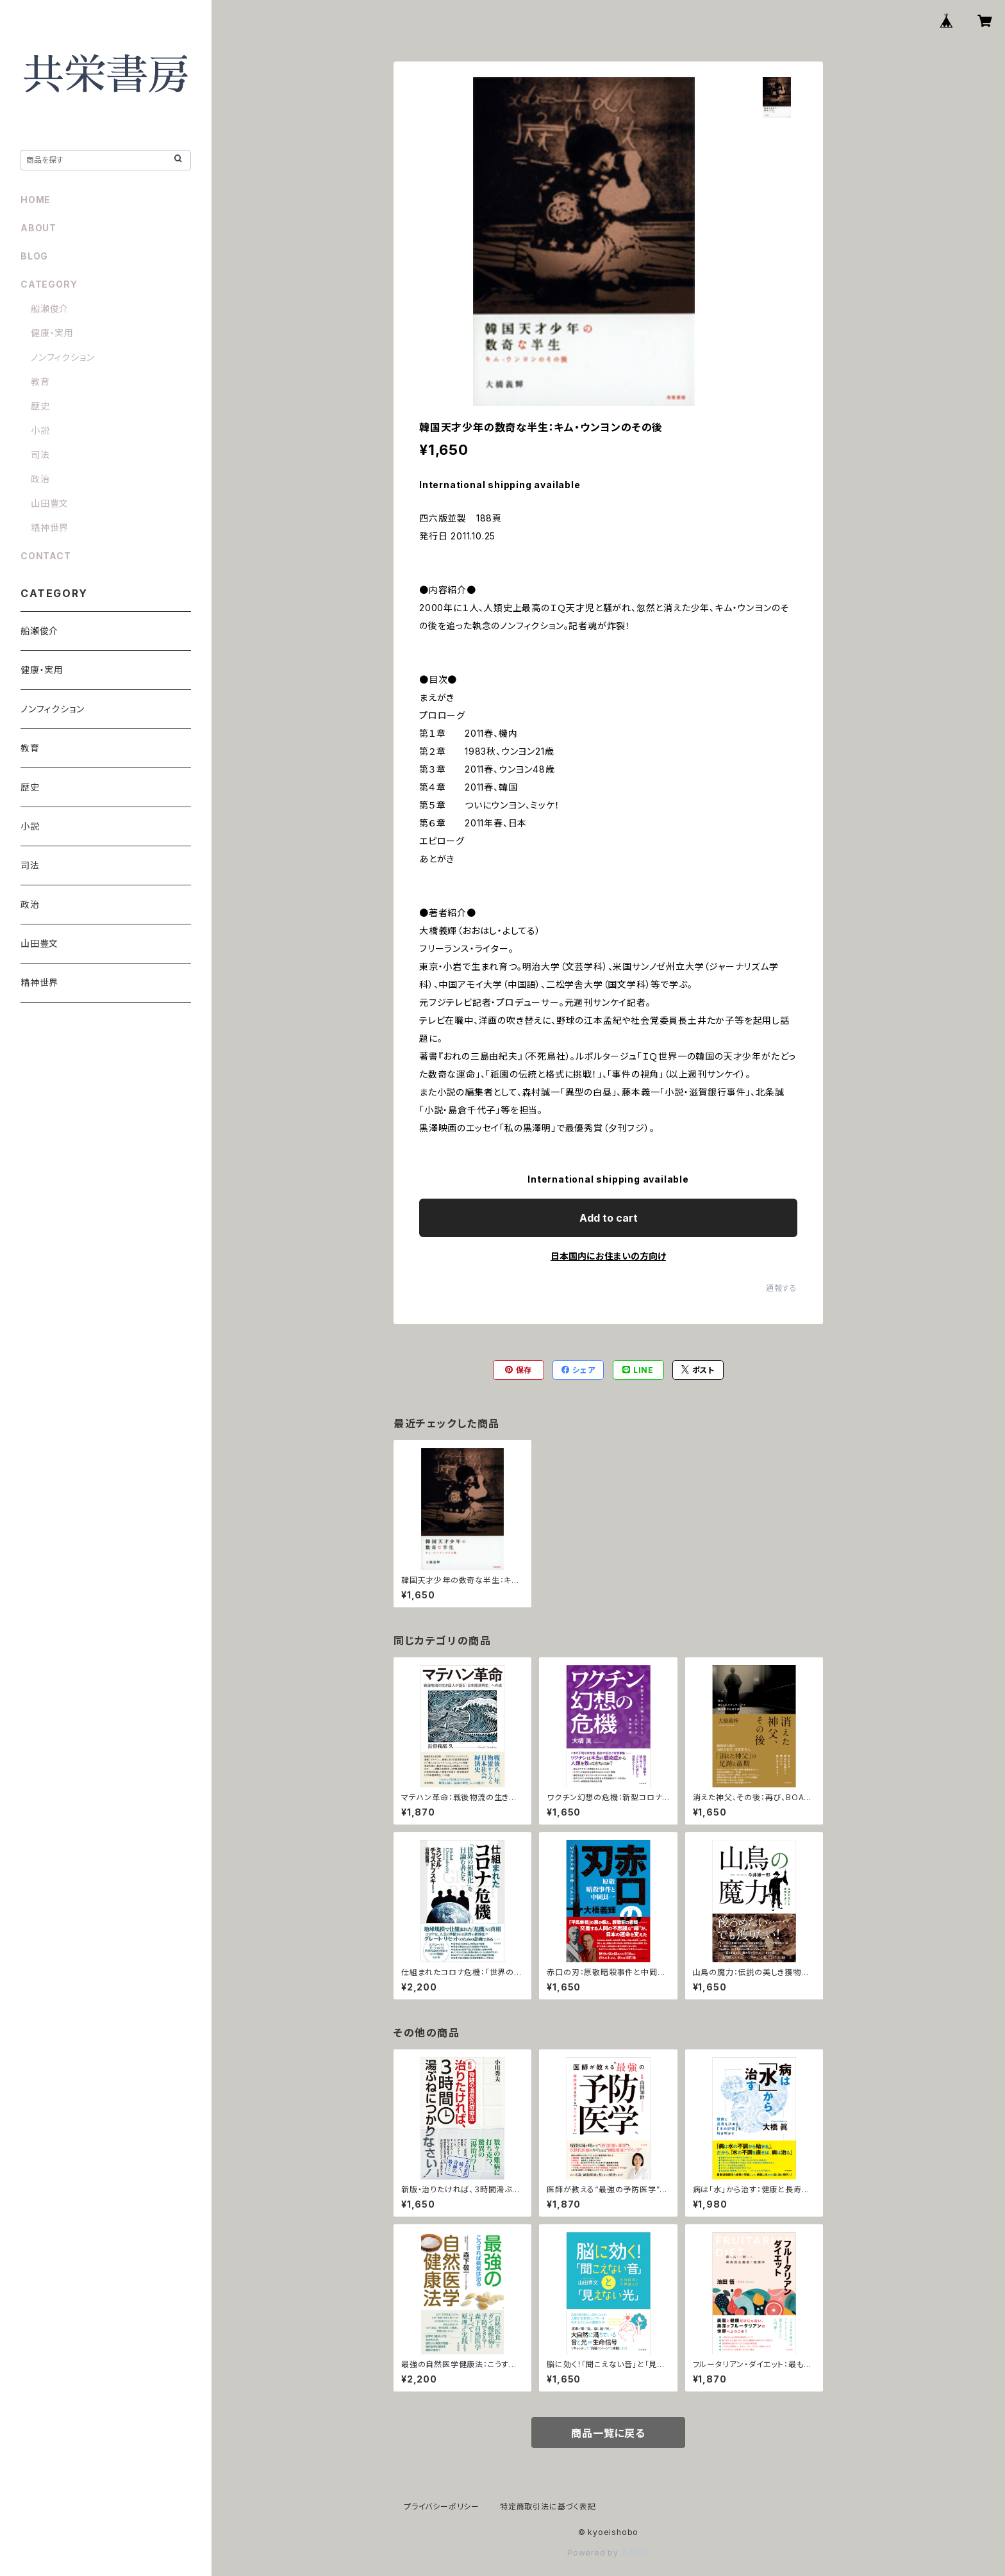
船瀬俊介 (50, 308)
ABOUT (38, 227)
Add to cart (608, 1217)
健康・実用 (52, 332)
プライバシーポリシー (441, 2506)
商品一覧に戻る (608, 2433)
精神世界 (50, 527)
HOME (36, 199)
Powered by (608, 2552)
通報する (781, 1288)
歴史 (40, 405)
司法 (40, 454)
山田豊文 (50, 503)
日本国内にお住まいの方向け (608, 1256)
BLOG (34, 255)
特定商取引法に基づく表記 (548, 2506)
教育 (40, 381)
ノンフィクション (62, 357)
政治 (40, 478)
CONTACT (46, 555)
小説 (40, 430)
